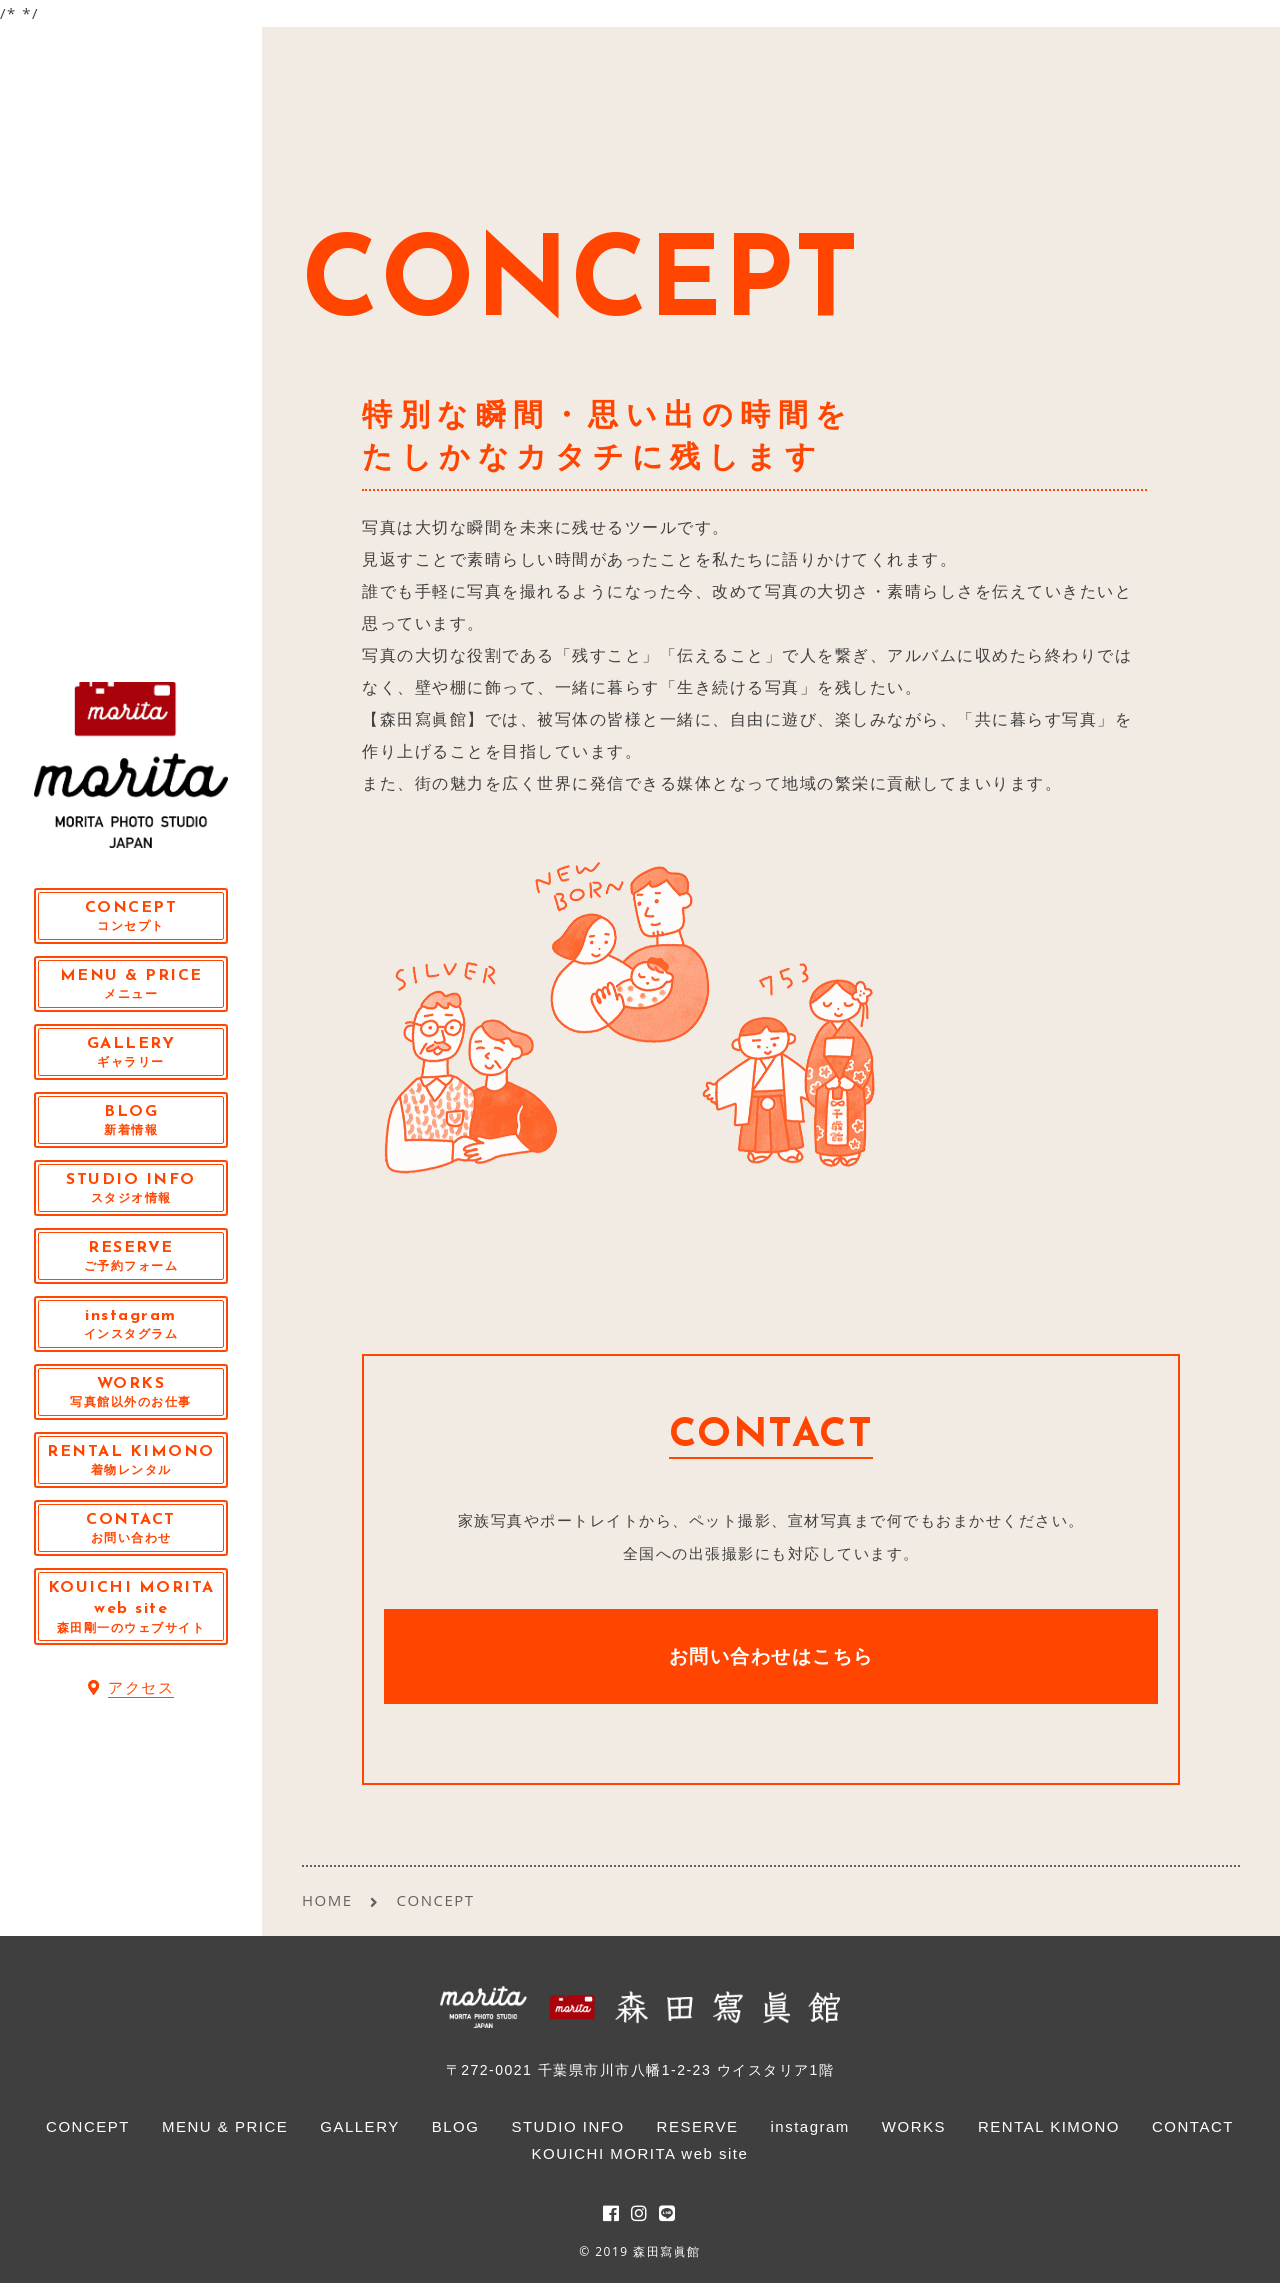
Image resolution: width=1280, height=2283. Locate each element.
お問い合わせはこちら (771, 1656)
